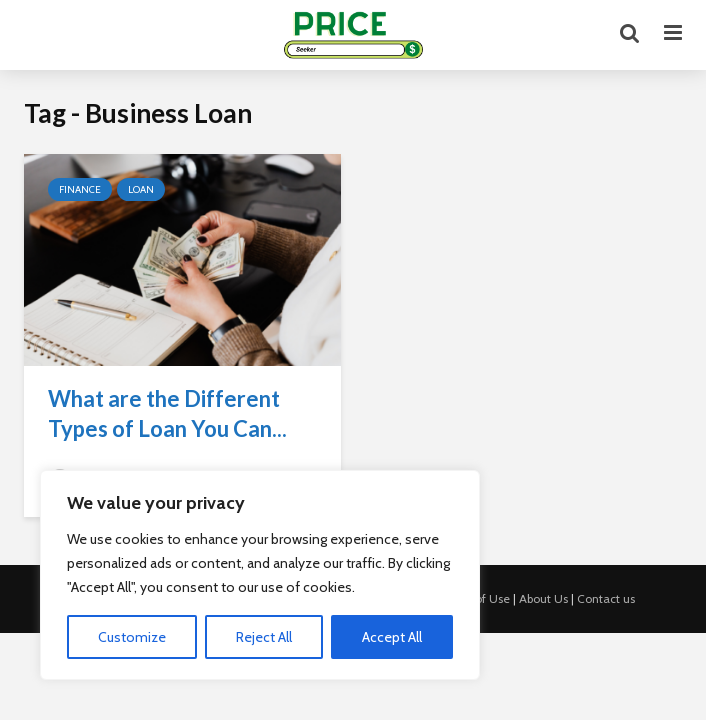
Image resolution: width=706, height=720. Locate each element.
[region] (260, 575)
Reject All (264, 637)
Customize (132, 637)
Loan (141, 189)
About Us (543, 598)
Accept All (392, 637)
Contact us (606, 598)
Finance (80, 189)
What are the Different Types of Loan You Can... (167, 413)
